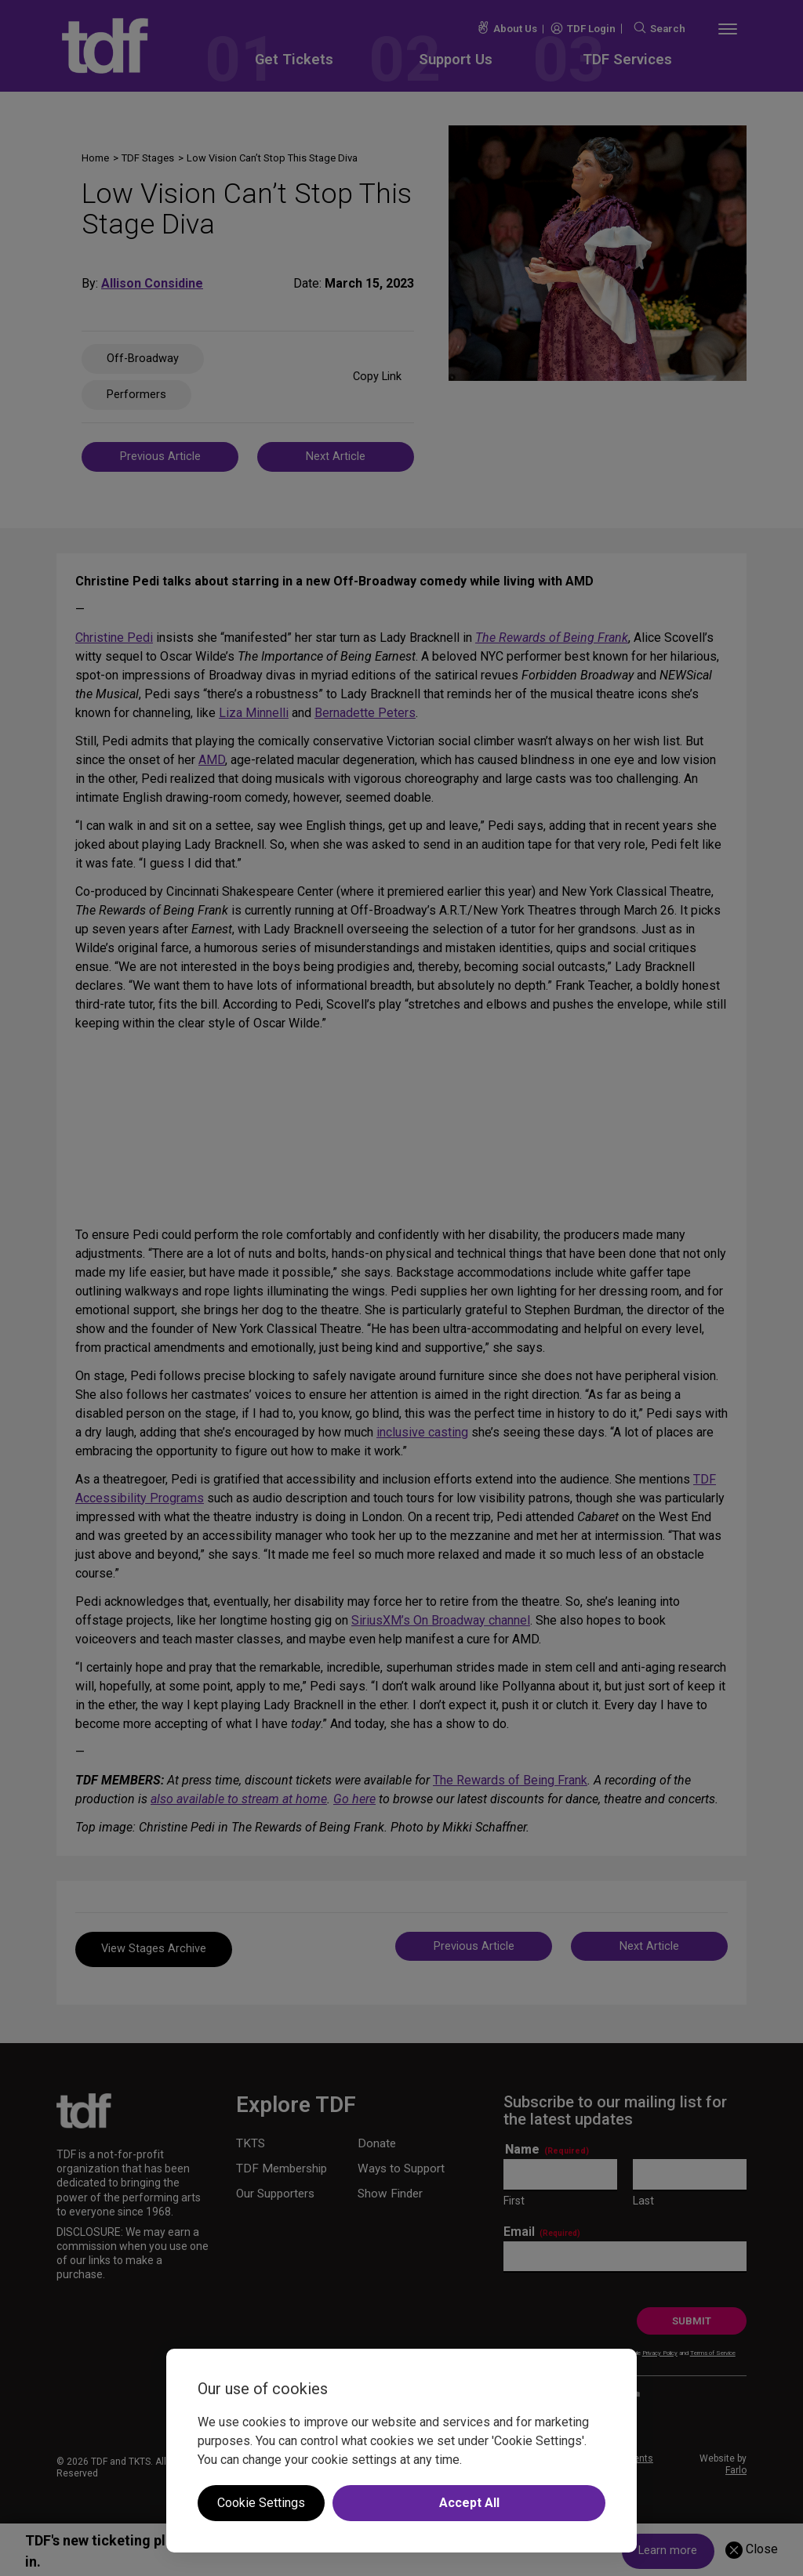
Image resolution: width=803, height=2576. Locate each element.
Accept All (469, 2502)
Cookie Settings (261, 2502)
